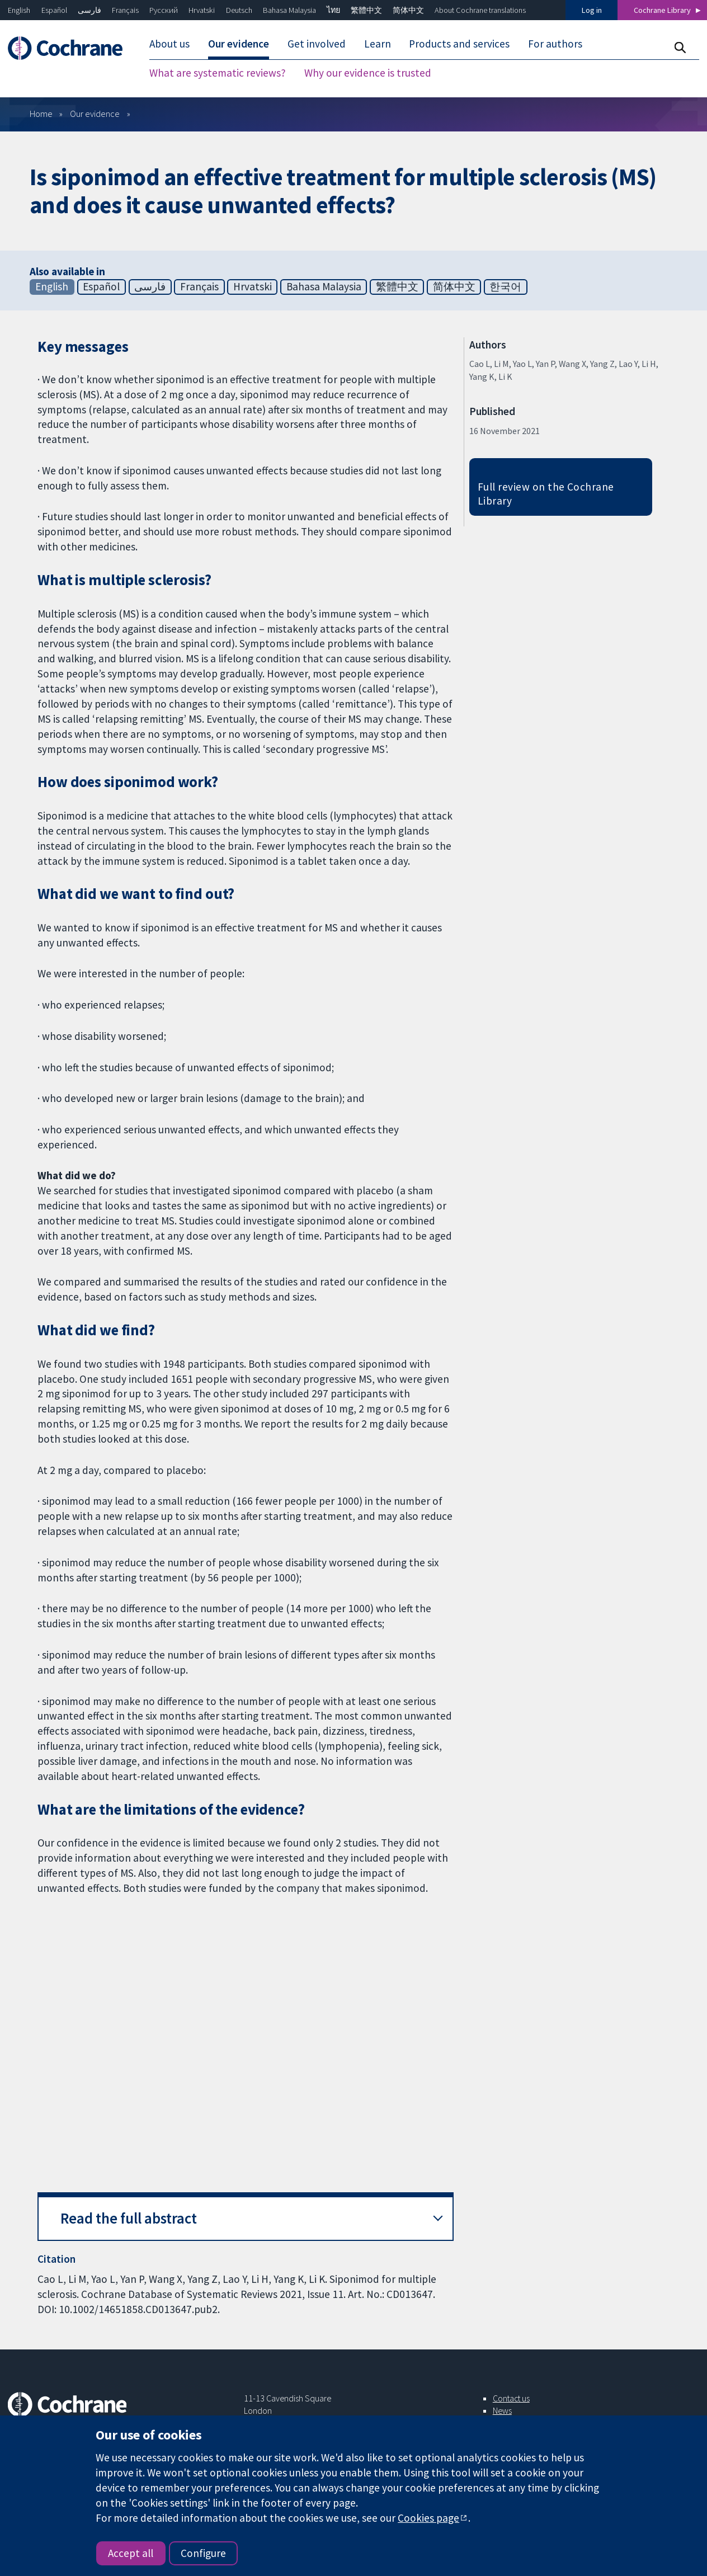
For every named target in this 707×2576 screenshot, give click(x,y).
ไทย (333, 10)
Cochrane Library (662, 10)
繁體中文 (366, 10)
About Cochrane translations (480, 10)
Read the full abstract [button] (128, 2218)
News (502, 2410)
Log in (592, 10)
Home (41, 113)
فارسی (89, 10)
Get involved (316, 43)
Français (125, 10)
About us (169, 43)
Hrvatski (201, 10)
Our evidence (238, 43)
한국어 (505, 286)
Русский (163, 10)
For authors (555, 43)
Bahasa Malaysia (289, 10)
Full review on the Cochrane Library (546, 493)
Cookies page (428, 2518)
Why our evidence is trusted (367, 72)
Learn (377, 43)
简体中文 (408, 10)
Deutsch (239, 10)
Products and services (459, 43)
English (19, 10)
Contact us (511, 2398)
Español (54, 10)
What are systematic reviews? (217, 72)
